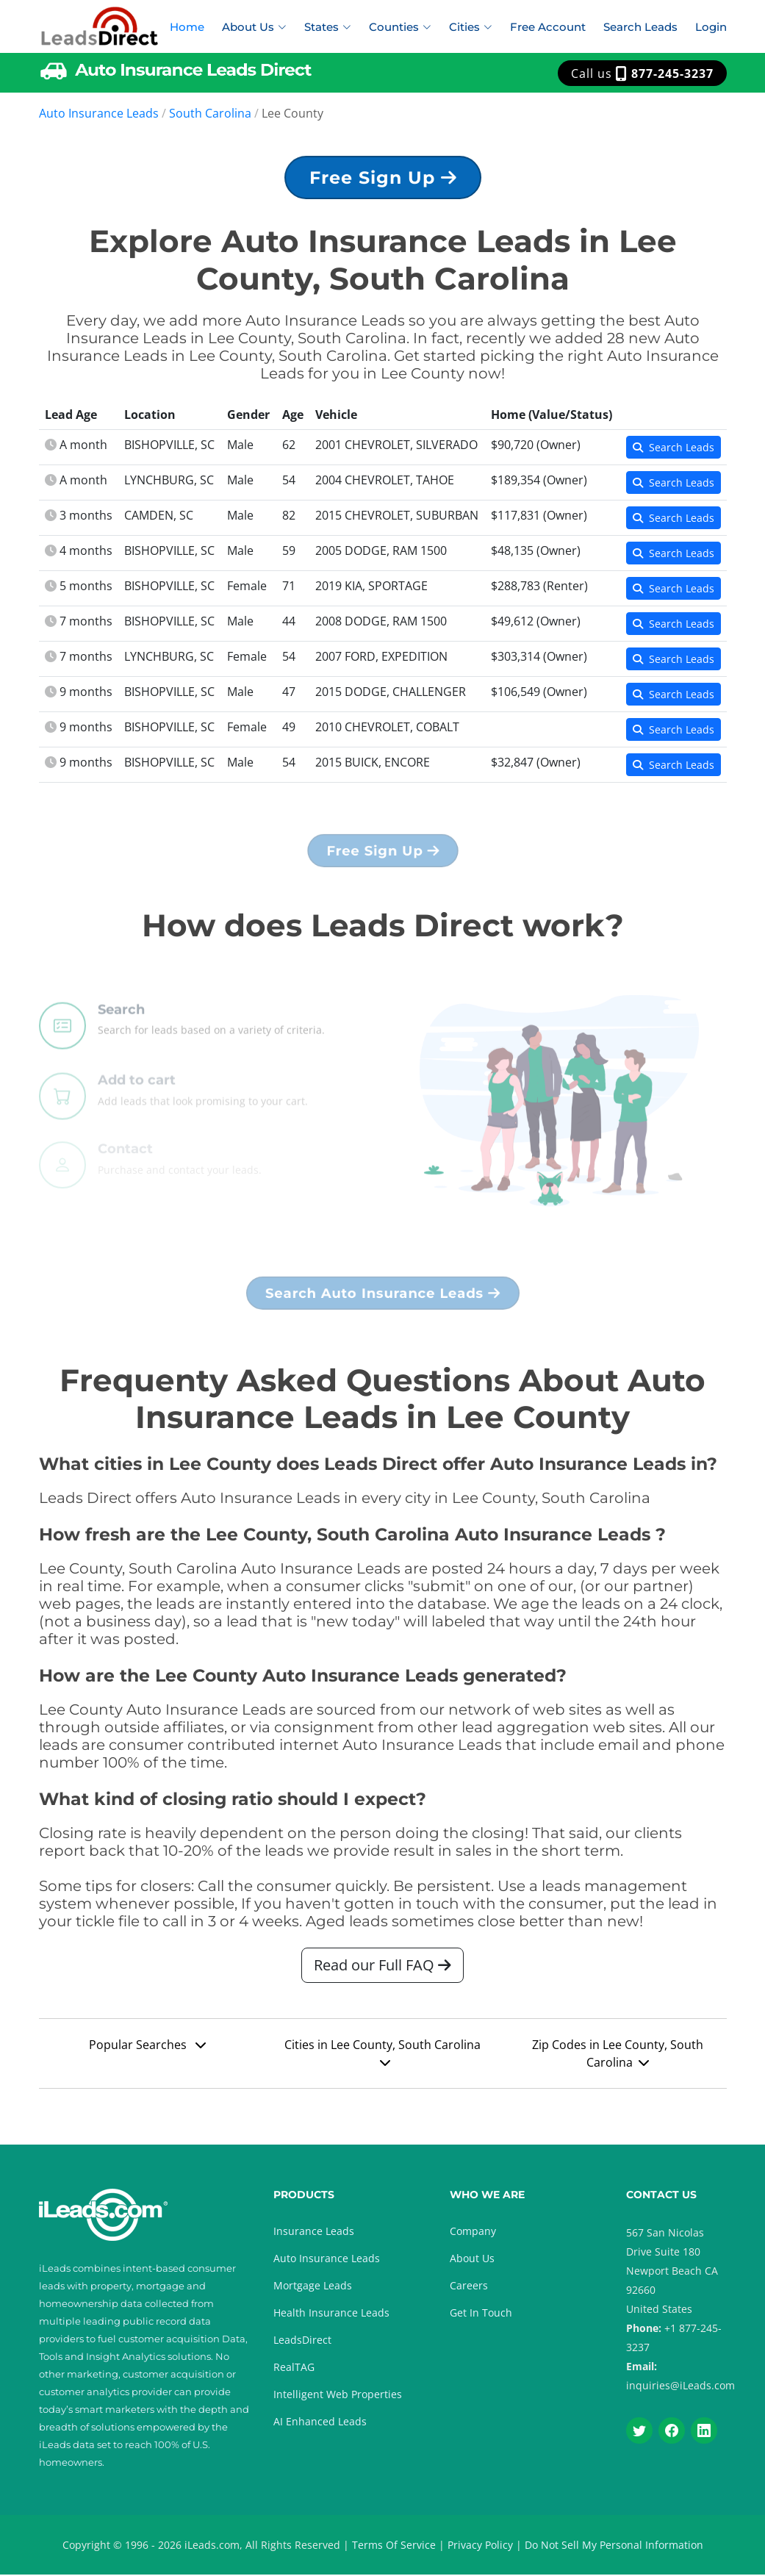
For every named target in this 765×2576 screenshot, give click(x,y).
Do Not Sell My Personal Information (614, 2546)
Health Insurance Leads (331, 2314)
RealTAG (294, 2368)
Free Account (548, 27)
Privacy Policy (480, 2546)
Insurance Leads (313, 2232)
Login (711, 27)
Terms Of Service (394, 2546)
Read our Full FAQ (382, 1973)
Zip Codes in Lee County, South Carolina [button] (617, 2061)
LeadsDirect (302, 2341)
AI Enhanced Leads (320, 2423)
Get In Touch (481, 2314)
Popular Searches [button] (147, 2053)
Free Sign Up (383, 183)
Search (121, 1043)
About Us (472, 2260)
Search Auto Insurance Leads (382, 1300)
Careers (469, 2287)
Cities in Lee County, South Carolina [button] (382, 2060)
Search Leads (640, 27)
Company (473, 2232)
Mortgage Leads (312, 2287)
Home (187, 27)
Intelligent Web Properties (337, 2396)
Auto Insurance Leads (99, 113)
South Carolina (210, 113)
